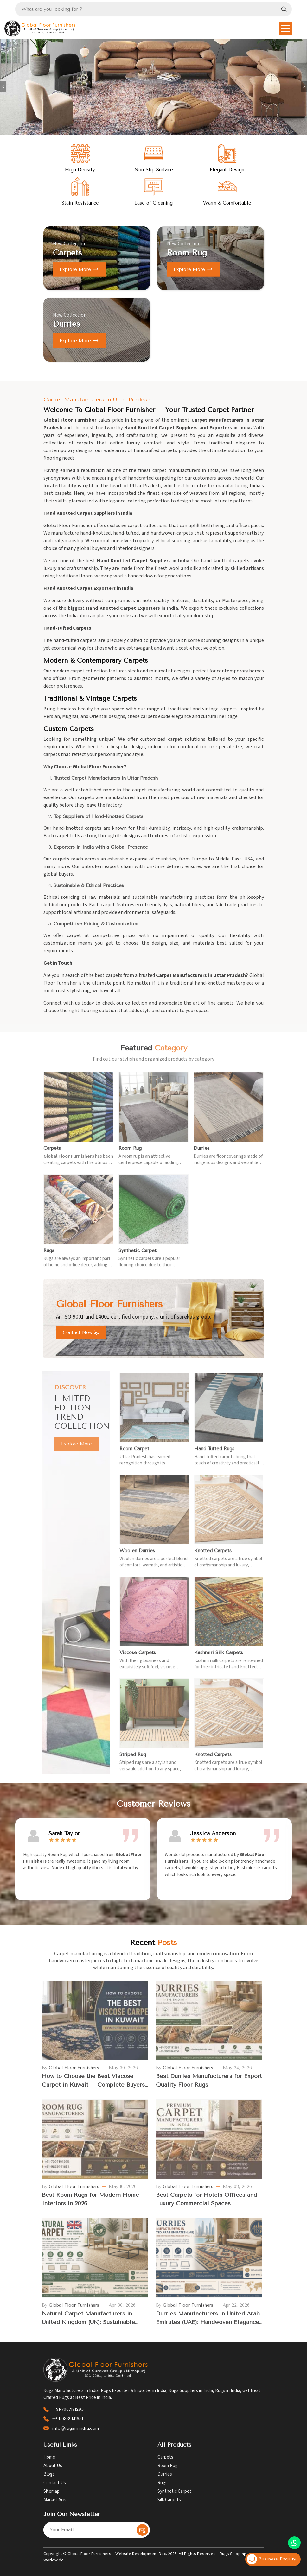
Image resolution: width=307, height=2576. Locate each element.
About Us (52, 2465)
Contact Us (54, 2482)
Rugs (162, 2482)
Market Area (55, 2500)
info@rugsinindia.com (75, 2428)
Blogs (49, 2474)
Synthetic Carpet (174, 2491)
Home (49, 2457)
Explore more (79, 269)
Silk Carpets (169, 2500)
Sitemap (51, 2491)
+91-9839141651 (67, 2419)
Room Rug (167, 2465)
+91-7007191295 (68, 2409)
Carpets (165, 2457)
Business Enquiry (271, 2559)
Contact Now (81, 1332)
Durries (164, 2474)
